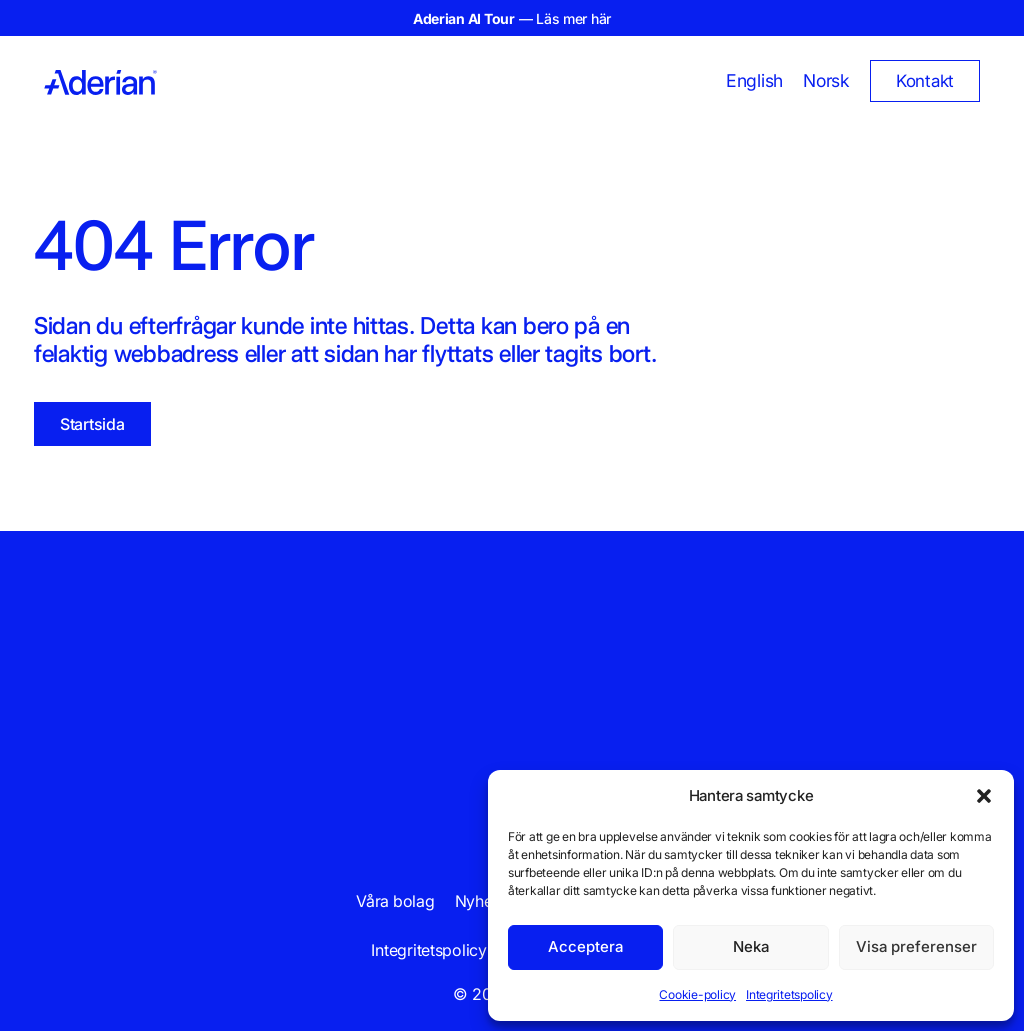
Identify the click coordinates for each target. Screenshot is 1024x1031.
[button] (984, 796)
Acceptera (585, 946)
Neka (751, 946)
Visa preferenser (916, 946)
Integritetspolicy (789, 994)
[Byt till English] (754, 81)
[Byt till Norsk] (826, 81)
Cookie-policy (697, 994)
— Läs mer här (512, 18)
